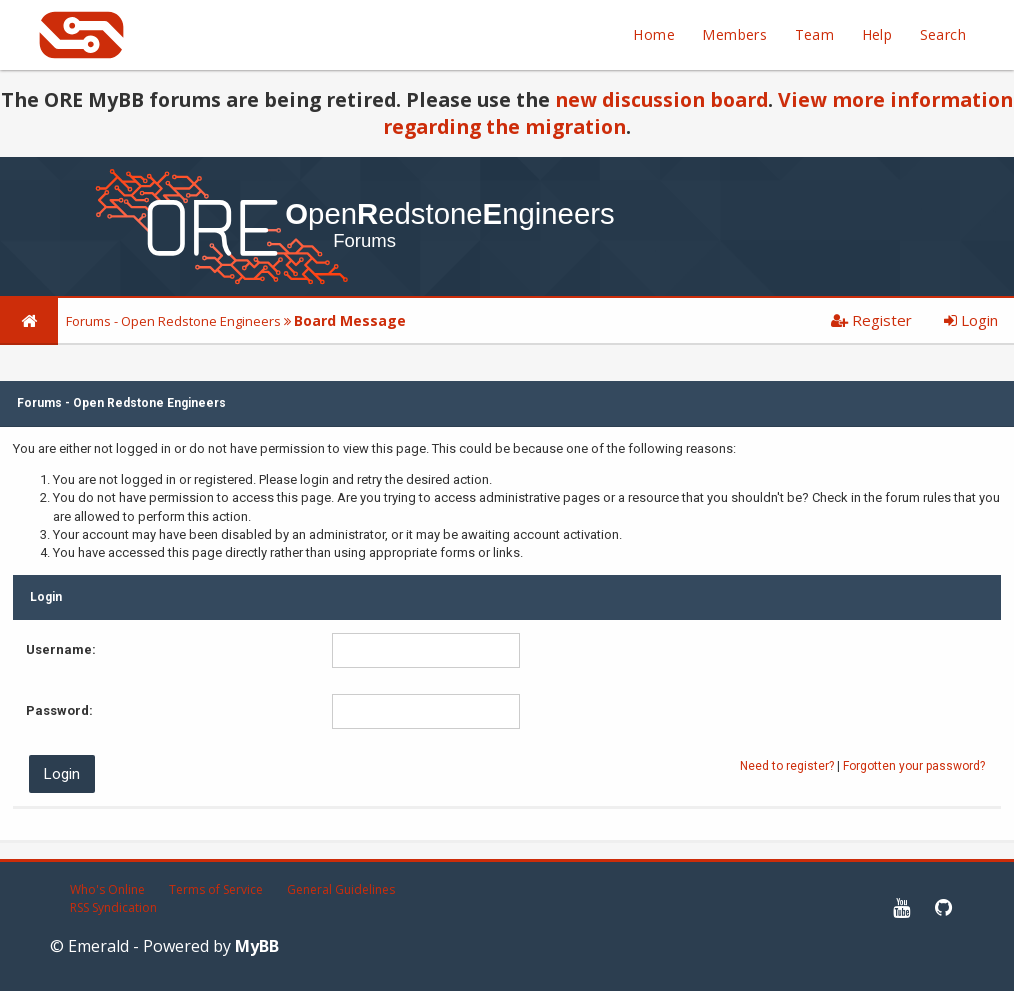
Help (877, 34)
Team (815, 34)
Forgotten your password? (914, 766)
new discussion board (661, 99)
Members (734, 34)
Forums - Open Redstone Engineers (173, 321)
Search (943, 34)
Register (871, 320)
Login (971, 320)
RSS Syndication (113, 907)
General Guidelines (341, 889)
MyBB (257, 946)
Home (654, 34)
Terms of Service (216, 889)
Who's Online (107, 889)
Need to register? (787, 766)
